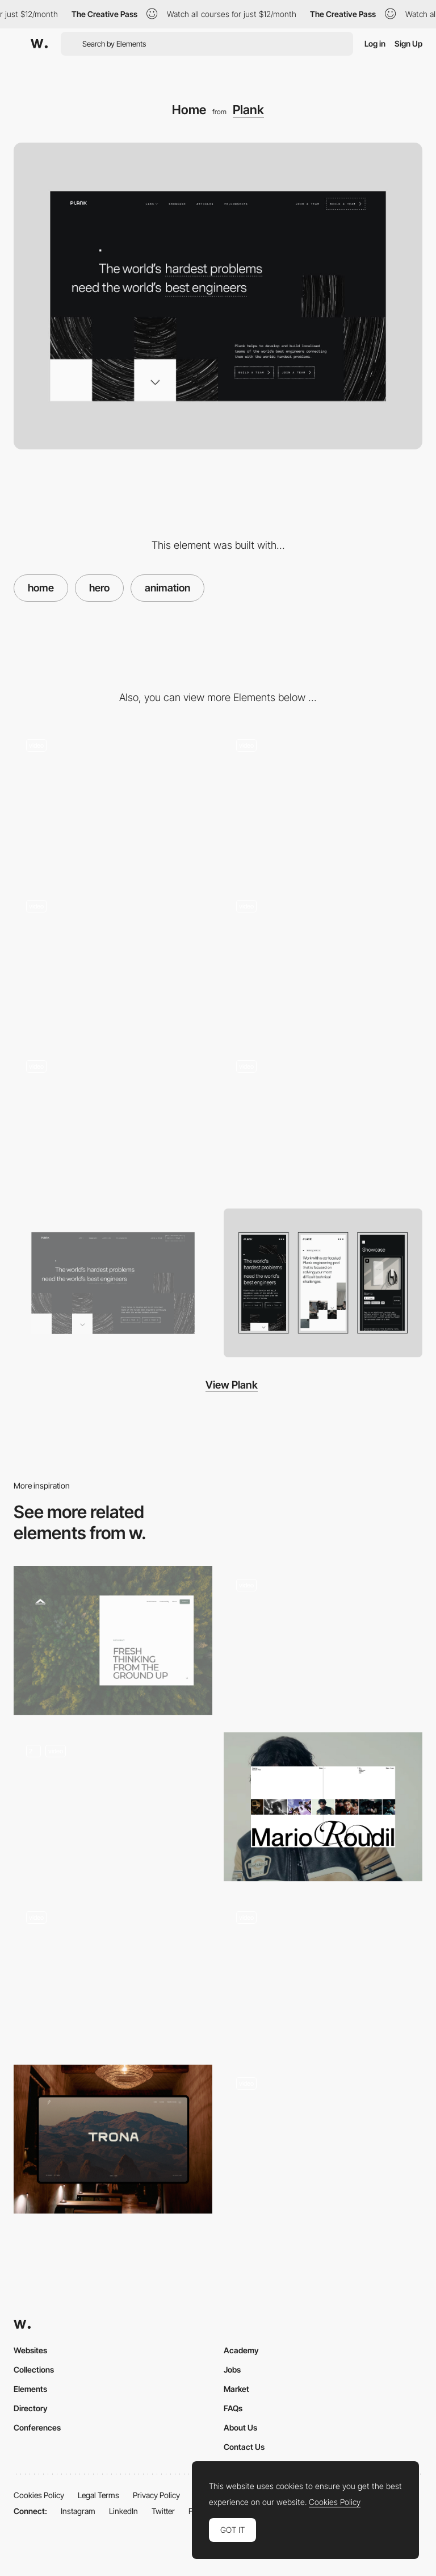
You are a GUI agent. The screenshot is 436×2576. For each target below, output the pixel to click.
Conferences (37, 2427)
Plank (248, 109)
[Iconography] (323, 801)
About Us (240, 2427)
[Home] (323, 1807)
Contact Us (244, 2447)
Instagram (78, 2511)
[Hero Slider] (323, 2139)
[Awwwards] (39, 43)
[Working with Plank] (323, 1122)
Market (236, 2389)
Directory (31, 2408)
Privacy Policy (156, 2495)
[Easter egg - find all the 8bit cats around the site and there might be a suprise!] (113, 962)
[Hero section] (323, 1973)
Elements (30, 2389)
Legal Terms (98, 2495)
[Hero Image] (323, 1640)
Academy (241, 2350)
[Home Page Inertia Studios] (113, 1807)
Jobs (232, 2369)
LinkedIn (123, 2511)
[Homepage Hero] (113, 1973)
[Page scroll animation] (323, 962)
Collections (34, 2369)
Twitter (163, 2511)
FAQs (233, 2408)
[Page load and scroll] (113, 1122)
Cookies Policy (39, 2495)
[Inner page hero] (113, 1640)
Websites (30, 2350)
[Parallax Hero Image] (113, 2139)
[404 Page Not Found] (113, 801)
